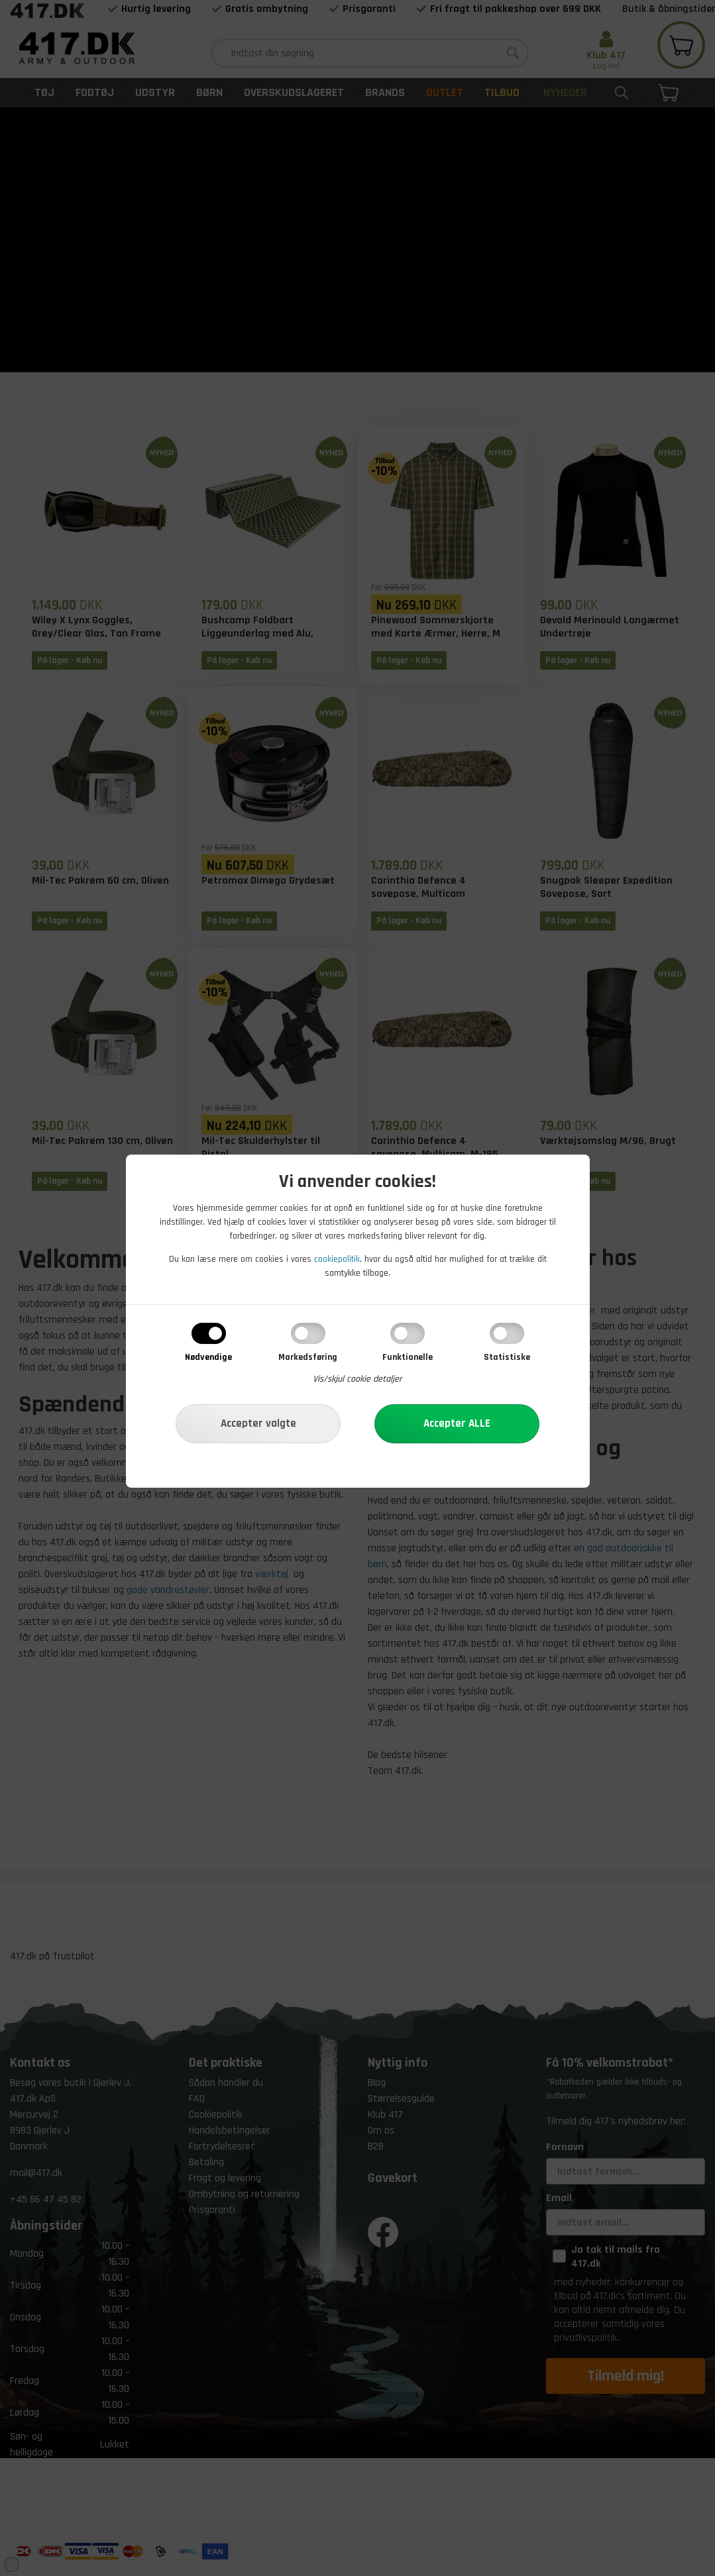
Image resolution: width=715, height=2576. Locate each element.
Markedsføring (307, 1357)
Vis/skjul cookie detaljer (357, 1379)
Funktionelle (407, 1357)
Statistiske (507, 1357)
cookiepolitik (337, 1259)
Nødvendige (208, 1357)
